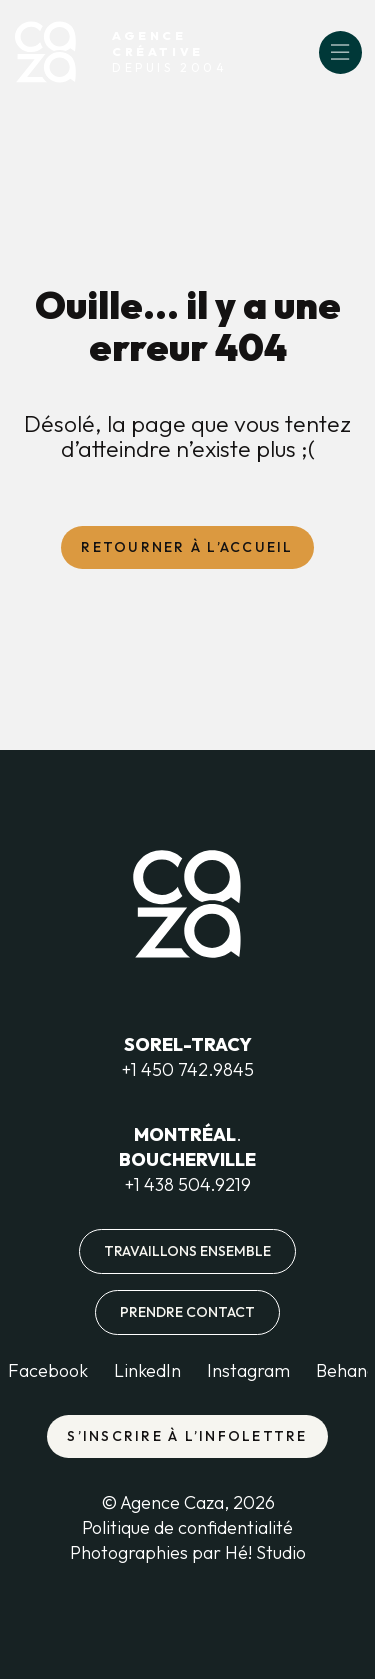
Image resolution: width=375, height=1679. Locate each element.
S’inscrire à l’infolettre (187, 1436)
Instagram (248, 1370)
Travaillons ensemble (187, 1251)
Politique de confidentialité (187, 1527)
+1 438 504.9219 (188, 1184)
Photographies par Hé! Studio (188, 1552)
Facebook (48, 1370)
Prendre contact (187, 1312)
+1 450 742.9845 (188, 1069)
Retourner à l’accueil (187, 547)
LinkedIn (147, 1370)
